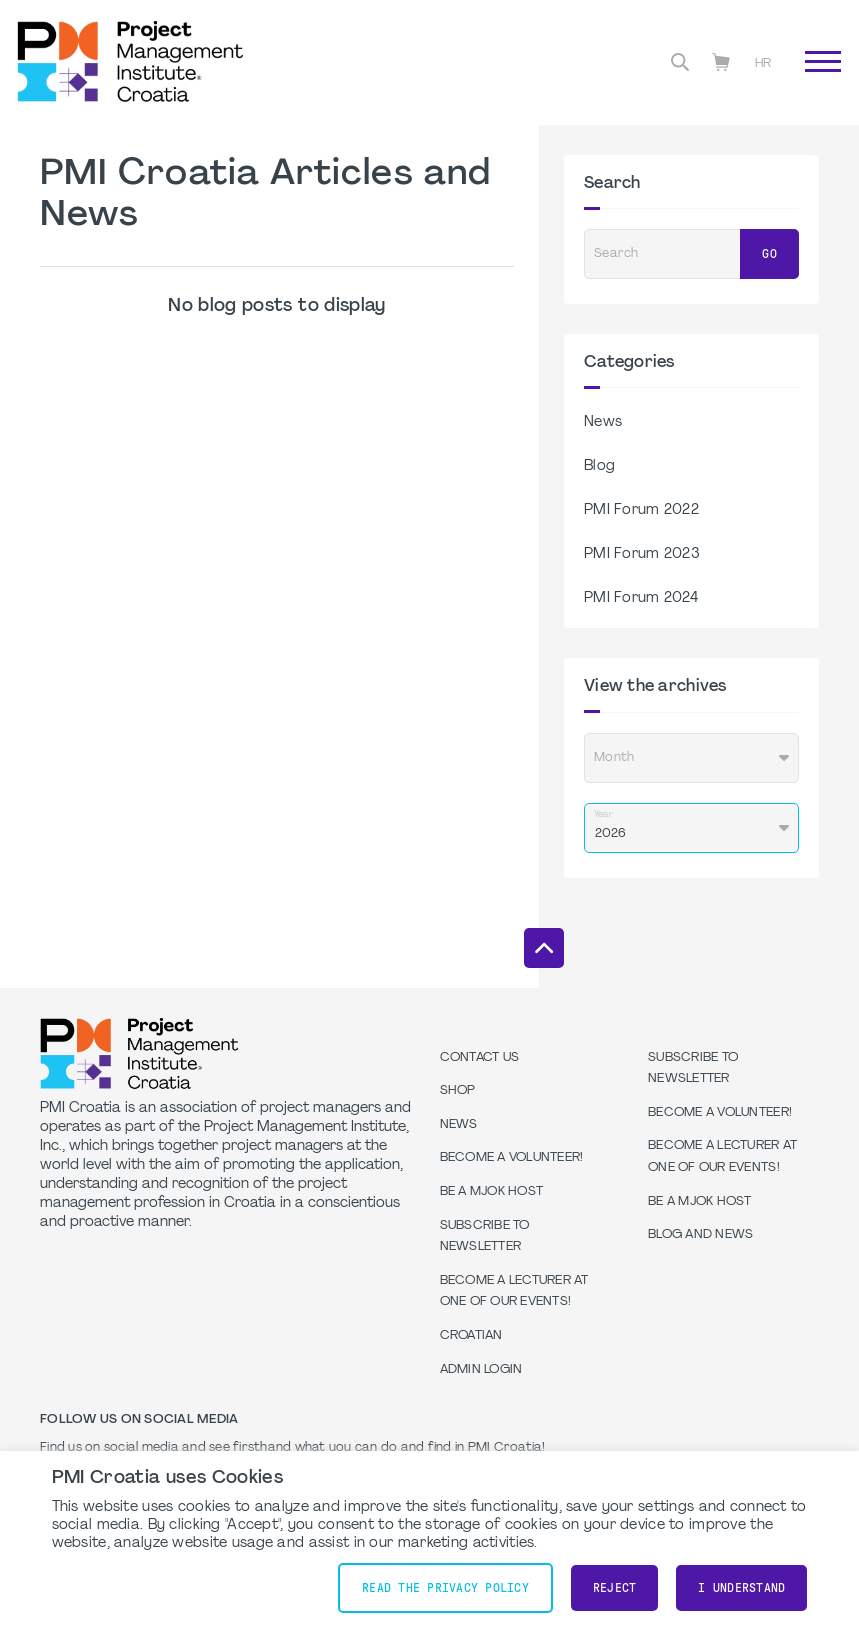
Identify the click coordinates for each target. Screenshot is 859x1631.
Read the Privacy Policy (445, 1588)
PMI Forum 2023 (642, 554)
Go (769, 254)
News (603, 422)
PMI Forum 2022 (641, 510)
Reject (615, 1588)
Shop (458, 1091)
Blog (599, 466)
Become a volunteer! (512, 1158)
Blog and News (700, 1235)
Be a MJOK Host (492, 1192)
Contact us (480, 1058)
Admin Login (481, 1370)
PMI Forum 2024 (641, 598)
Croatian (471, 1336)
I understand (741, 1588)
